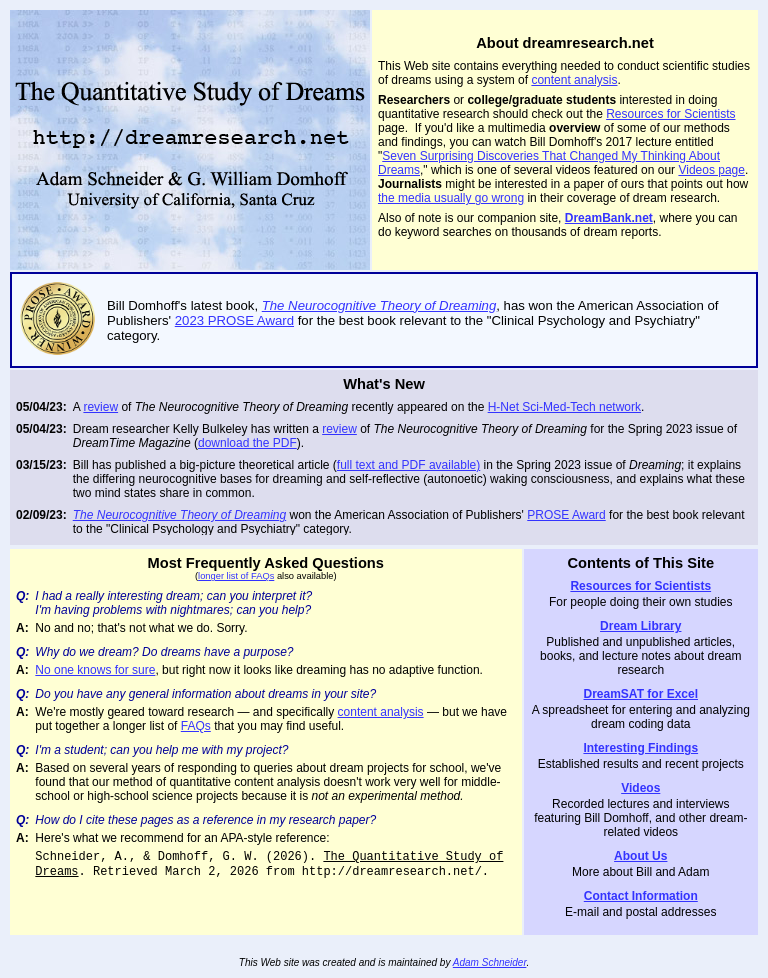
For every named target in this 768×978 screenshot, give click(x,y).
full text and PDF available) (408, 465)
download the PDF (247, 443)
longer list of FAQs (236, 576)
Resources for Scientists (670, 114)
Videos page (711, 170)
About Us (640, 856)
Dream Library (640, 626)
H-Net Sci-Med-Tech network (564, 407)
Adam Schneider (490, 962)
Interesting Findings (640, 748)
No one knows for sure (95, 670)
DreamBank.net (609, 218)
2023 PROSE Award (234, 320)
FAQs (196, 726)
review (100, 407)
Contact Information (641, 896)
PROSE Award (566, 515)
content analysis (574, 80)
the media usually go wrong (451, 198)
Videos (640, 788)
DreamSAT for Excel (641, 694)
